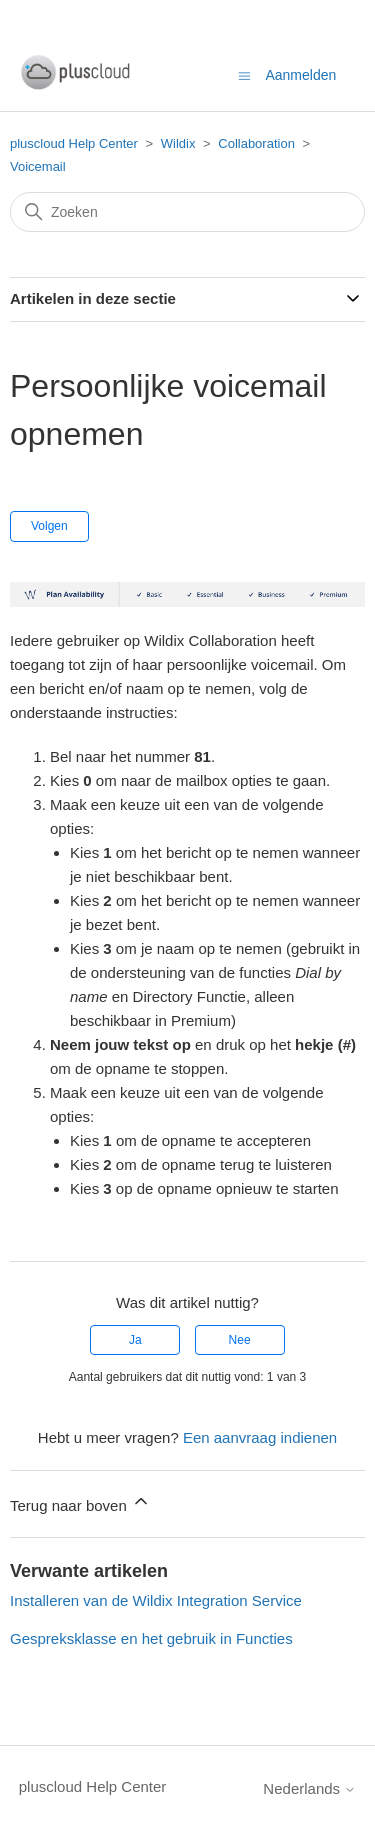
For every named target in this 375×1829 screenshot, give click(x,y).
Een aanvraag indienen (260, 1437)
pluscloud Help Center (74, 143)
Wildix (178, 143)
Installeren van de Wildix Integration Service (156, 1600)
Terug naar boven (80, 1502)
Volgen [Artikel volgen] (49, 526)
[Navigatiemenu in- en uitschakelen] (244, 74)
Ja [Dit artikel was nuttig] (135, 1340)
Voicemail (38, 166)
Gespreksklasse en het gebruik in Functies (151, 1638)
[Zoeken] (187, 212)
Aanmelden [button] (300, 75)
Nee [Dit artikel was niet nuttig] (240, 1340)
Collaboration (256, 143)
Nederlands (309, 1788)
